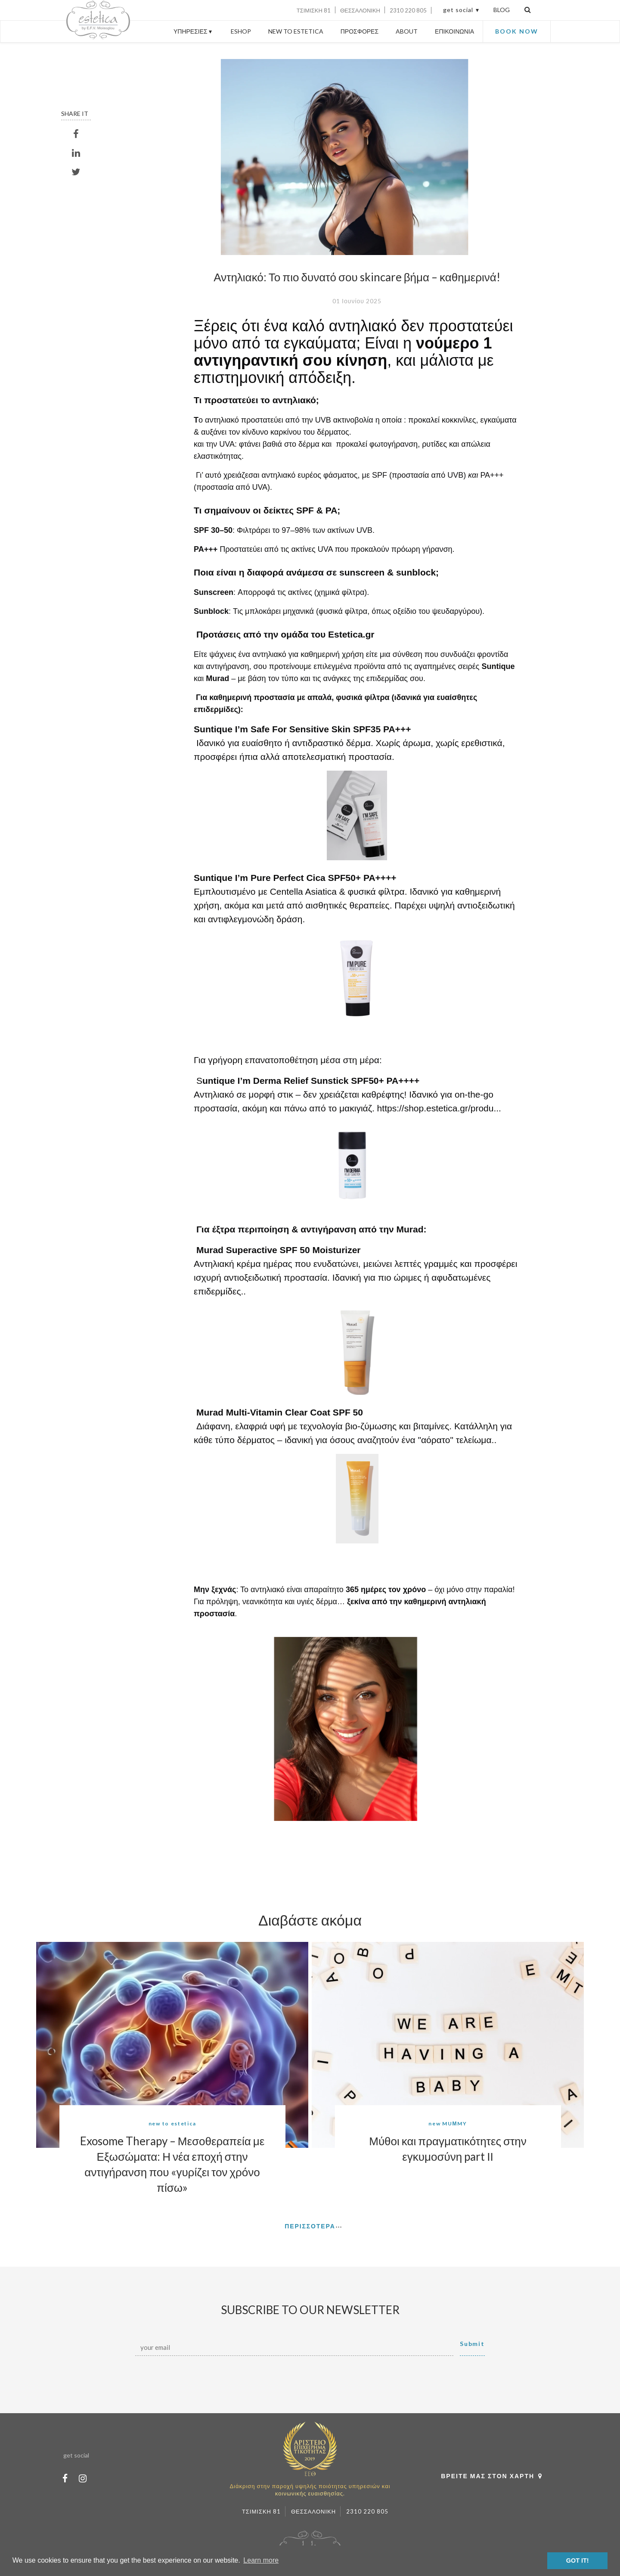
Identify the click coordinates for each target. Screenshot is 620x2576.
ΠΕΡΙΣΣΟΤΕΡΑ (310, 2226)
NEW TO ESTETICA (295, 31)
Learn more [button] (261, 2560)
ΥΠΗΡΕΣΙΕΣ (194, 31)
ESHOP (241, 31)
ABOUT (407, 31)
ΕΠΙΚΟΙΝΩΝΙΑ (454, 31)
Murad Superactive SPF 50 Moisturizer (278, 1250)
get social (458, 9)
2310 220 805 (408, 10)
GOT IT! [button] (577, 2560)
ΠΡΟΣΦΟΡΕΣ (359, 31)
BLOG (501, 9)
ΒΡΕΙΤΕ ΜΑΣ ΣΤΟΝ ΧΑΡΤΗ (493, 2476)
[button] (211, 1850)
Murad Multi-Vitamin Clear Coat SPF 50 (279, 1412)
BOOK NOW (516, 31)
